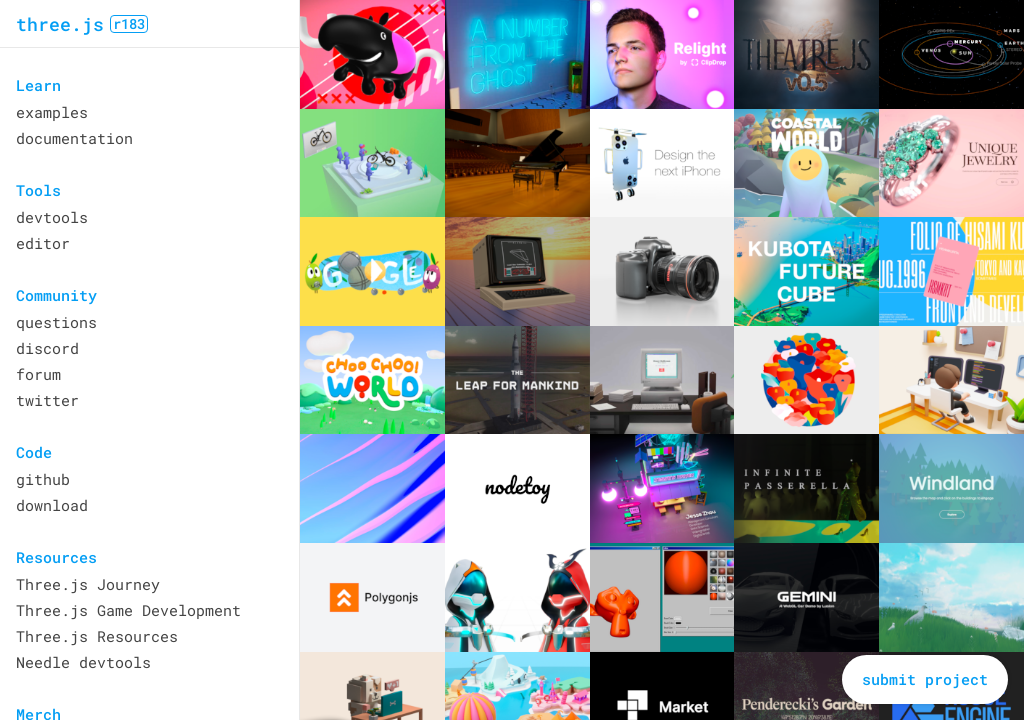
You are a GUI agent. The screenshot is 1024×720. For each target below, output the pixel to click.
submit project (925, 679)
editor (43, 243)
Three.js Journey (88, 584)
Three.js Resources (97, 636)
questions (56, 322)
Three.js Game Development (128, 610)
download (52, 505)
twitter (47, 400)
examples (52, 112)
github (43, 479)
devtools (52, 217)
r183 (129, 24)
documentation (74, 138)
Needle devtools (83, 662)
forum (38, 374)
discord (47, 348)
